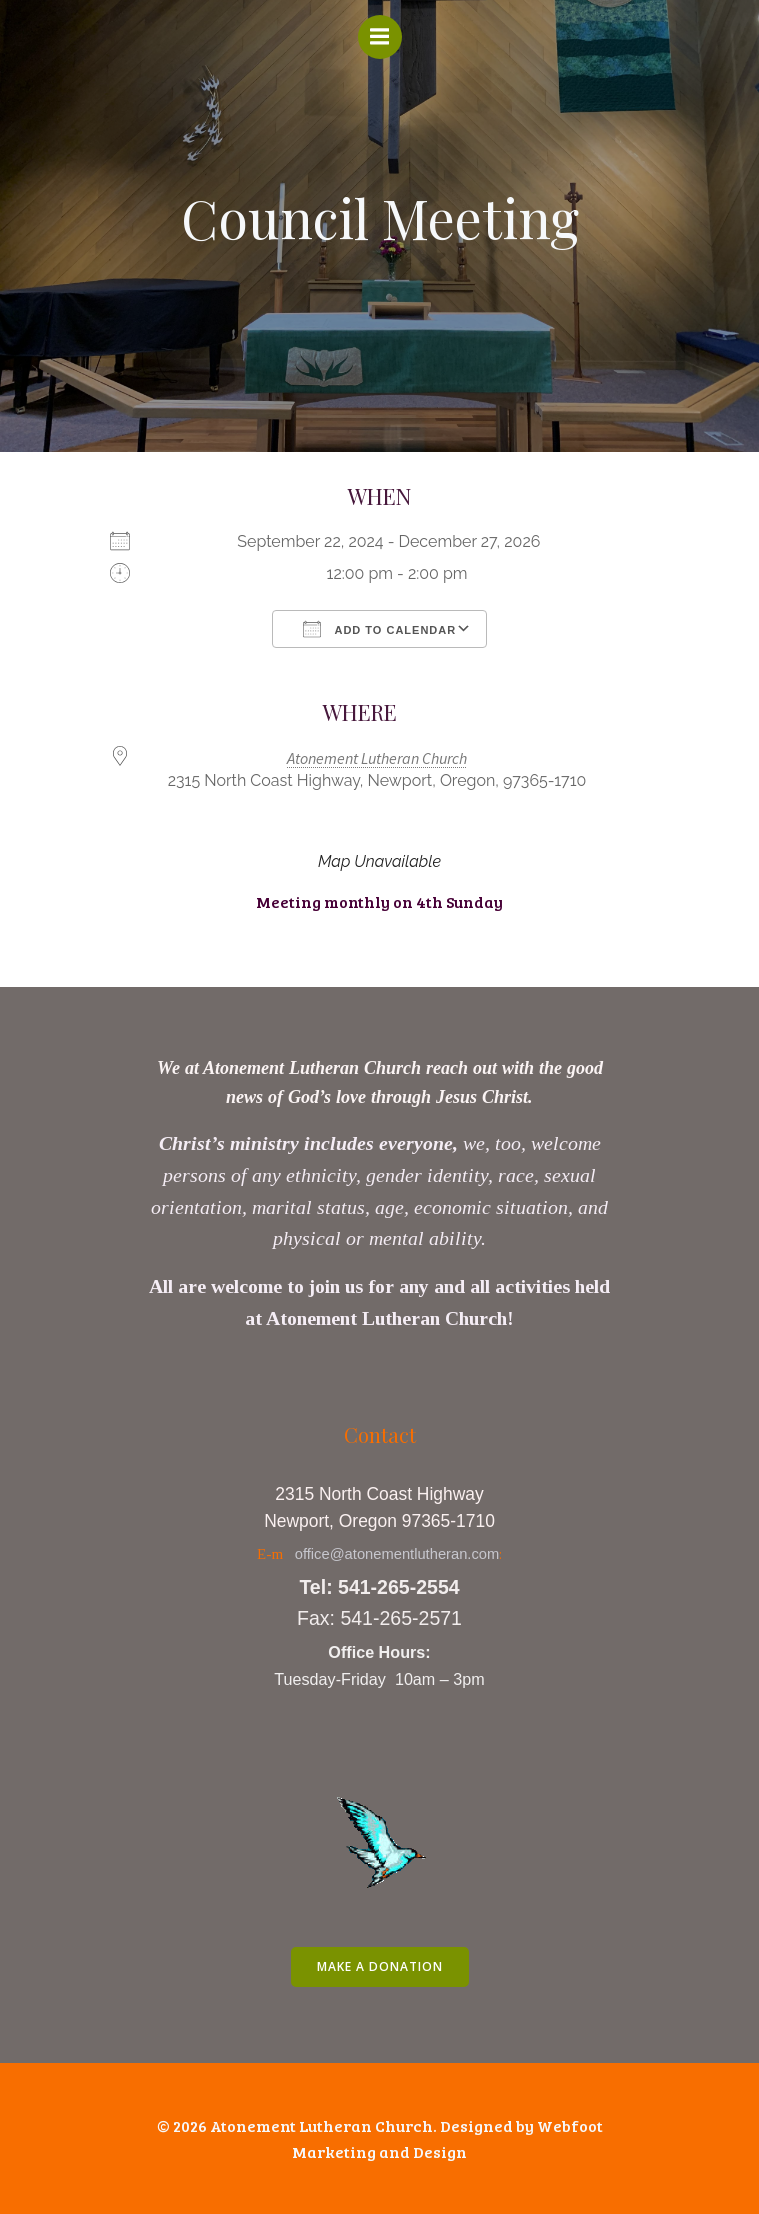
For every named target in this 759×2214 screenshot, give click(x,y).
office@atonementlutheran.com (397, 1554)
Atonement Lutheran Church (377, 758)
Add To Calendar (379, 629)
